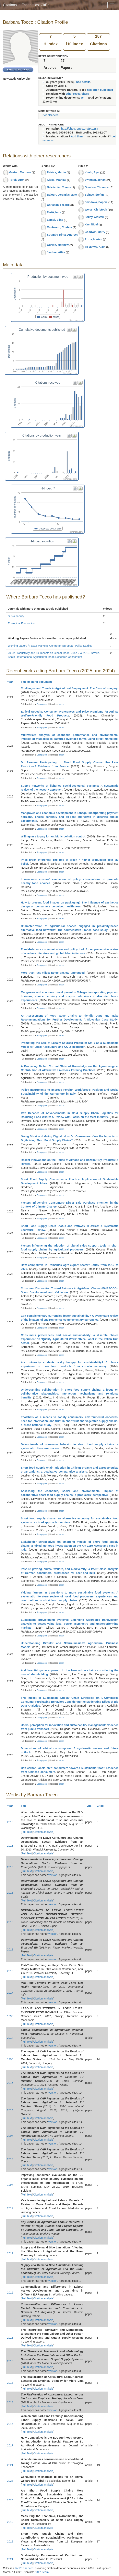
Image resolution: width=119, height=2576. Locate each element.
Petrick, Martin (56, 172)
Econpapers (41, 704)
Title (25, 1805)
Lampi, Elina (55, 219)
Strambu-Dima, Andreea (62, 234)
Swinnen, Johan (95, 179)
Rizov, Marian (93, 239)
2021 (10, 2465)
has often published (100, 89)
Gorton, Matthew (20, 172)
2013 (10, 1845)
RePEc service (24, 2568)
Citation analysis (43, 1831)
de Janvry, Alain (95, 246)
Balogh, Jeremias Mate (62, 194)
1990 (10, 2059)
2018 (10, 1822)
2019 (10, 2521)
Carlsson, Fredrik (58, 204)
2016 (10, 1971)
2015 (10, 2423)
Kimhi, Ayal (92, 172)
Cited (102, 1805)
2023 (10, 2480)
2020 (10, 2500)
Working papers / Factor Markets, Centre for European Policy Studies (50, 645)
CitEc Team (42, 2572)
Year (11, 681)
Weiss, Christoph (96, 209)
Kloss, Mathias (56, 179)
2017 (10, 1992)
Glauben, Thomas (96, 187)
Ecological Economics (21, 623)
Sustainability (16, 616)
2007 (10, 2135)
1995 (10, 2016)
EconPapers (50, 115)
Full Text (27, 1831)
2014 (10, 2037)
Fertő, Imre (54, 212)
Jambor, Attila (56, 252)
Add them (77, 136)
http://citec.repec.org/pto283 (79, 128)
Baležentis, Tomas (59, 187)
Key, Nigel (91, 224)
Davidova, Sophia (96, 202)
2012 (10, 2208)
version (52, 1875)
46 (82, 97)
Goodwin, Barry (95, 231)
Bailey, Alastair (94, 217)
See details (83, 82)
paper (61, 704)
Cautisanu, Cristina (59, 227)
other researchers (77, 93)
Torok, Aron (17, 179)
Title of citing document (38, 681)
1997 (10, 2184)
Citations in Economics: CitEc (26, 5)
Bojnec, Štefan (94, 194)
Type (90, 1805)
